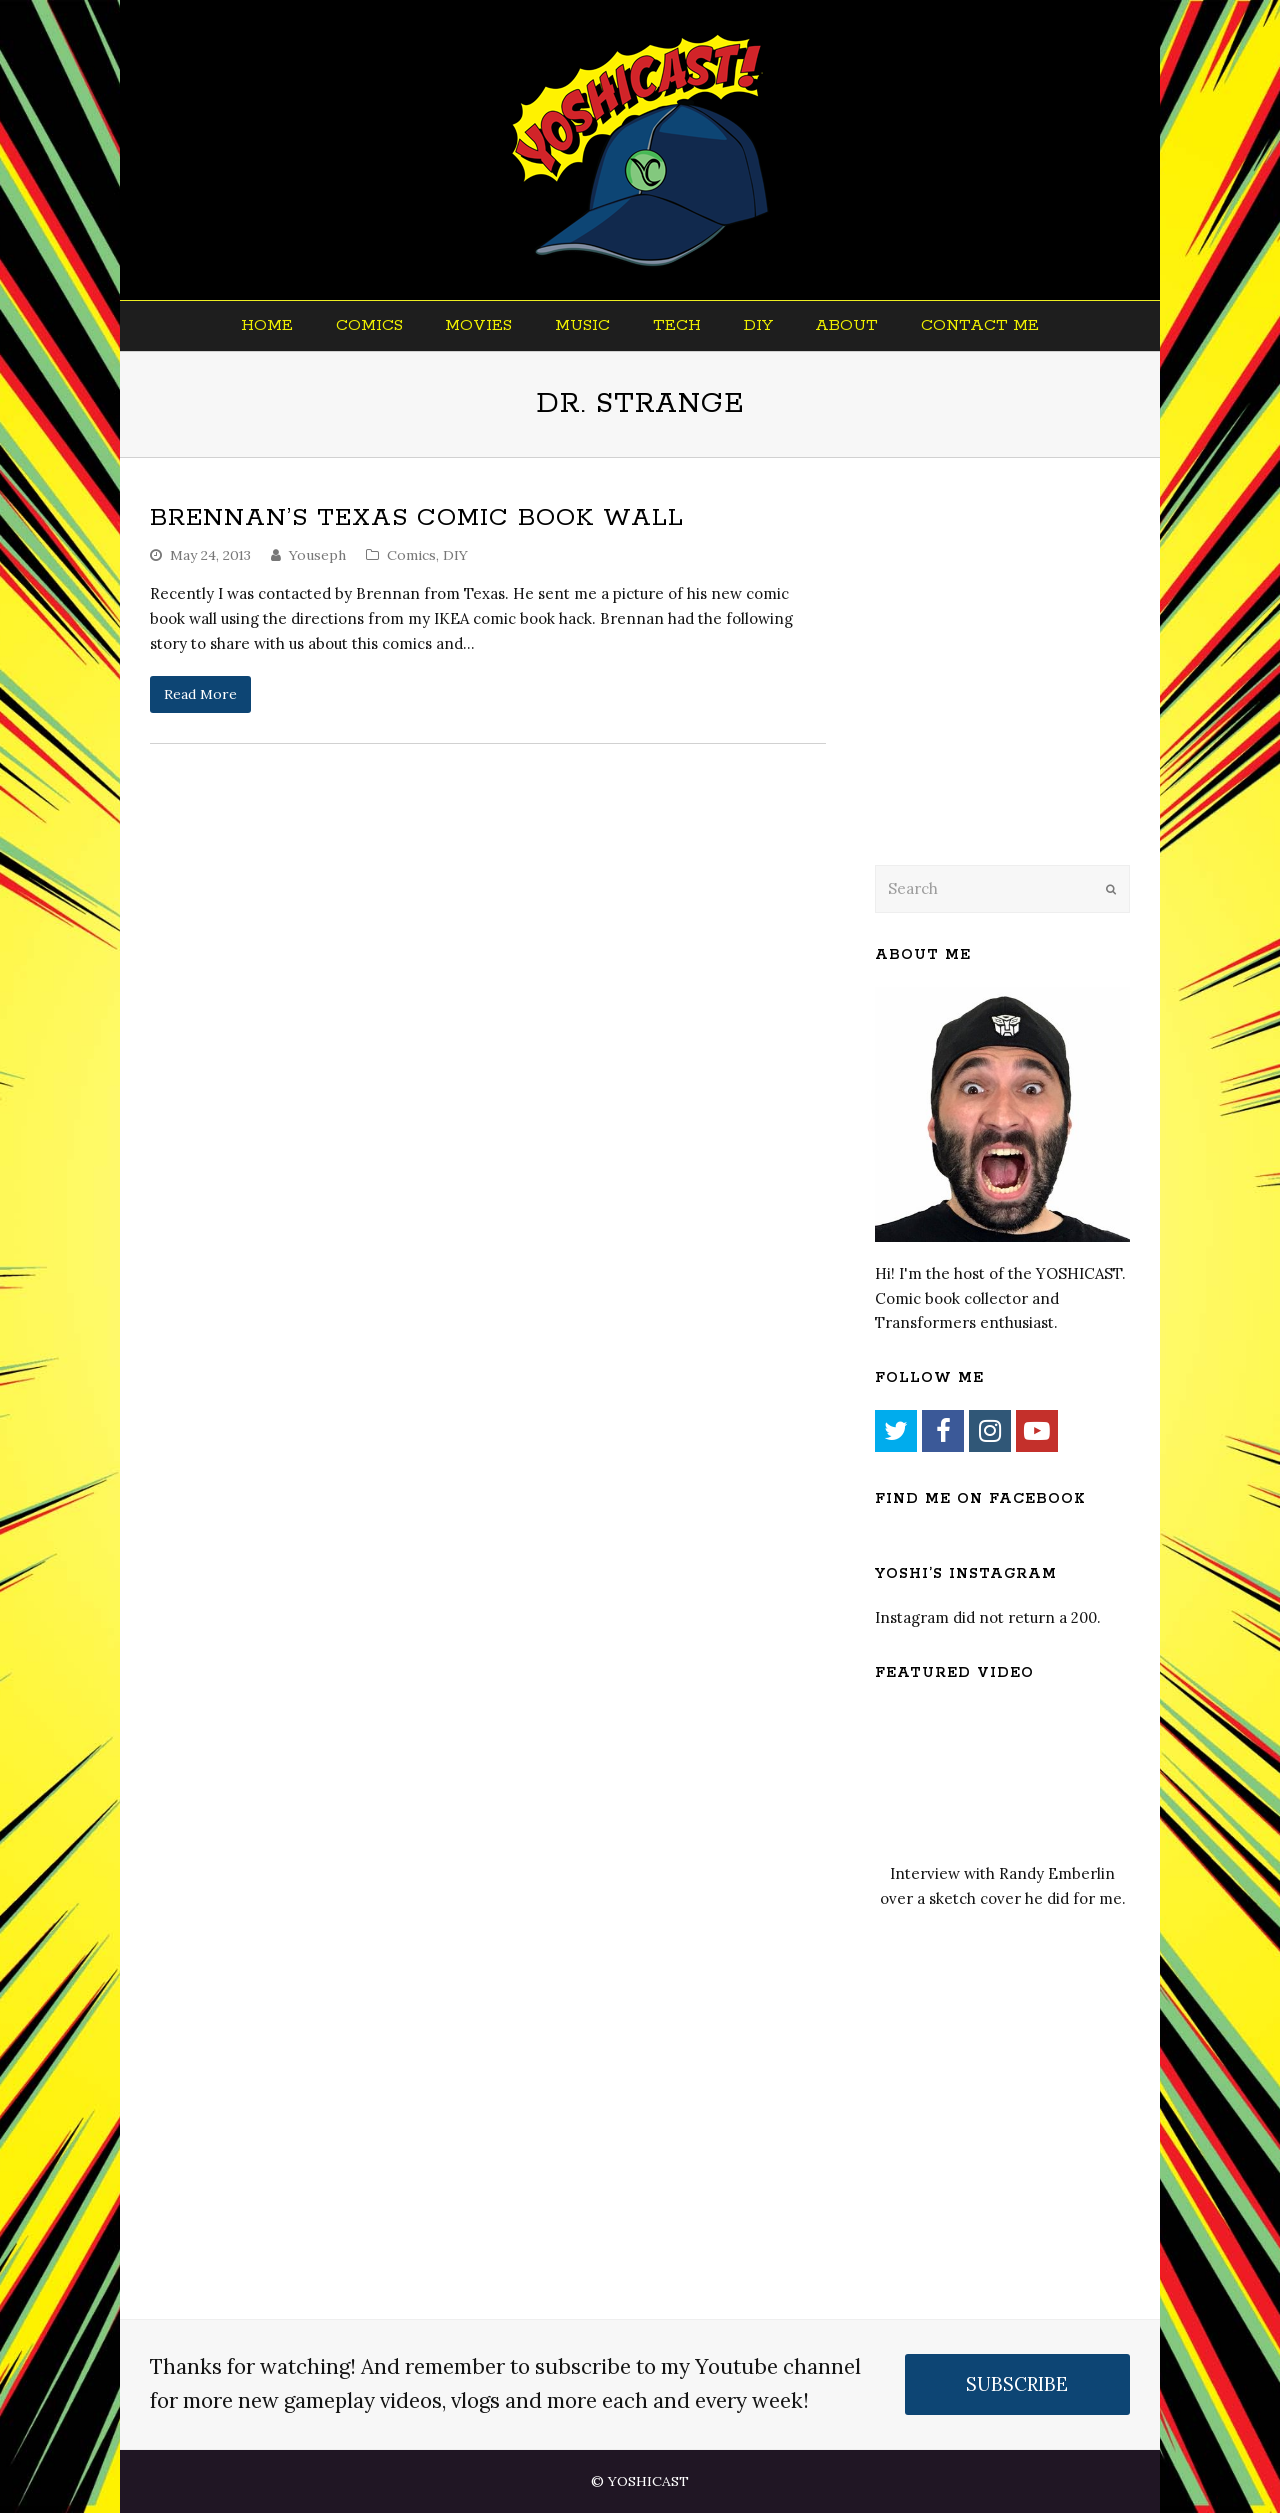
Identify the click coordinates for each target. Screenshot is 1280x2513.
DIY (455, 555)
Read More (200, 694)
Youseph (317, 555)
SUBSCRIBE (1017, 2384)
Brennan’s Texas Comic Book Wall (417, 518)
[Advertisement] (1015, 687)
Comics (411, 555)
